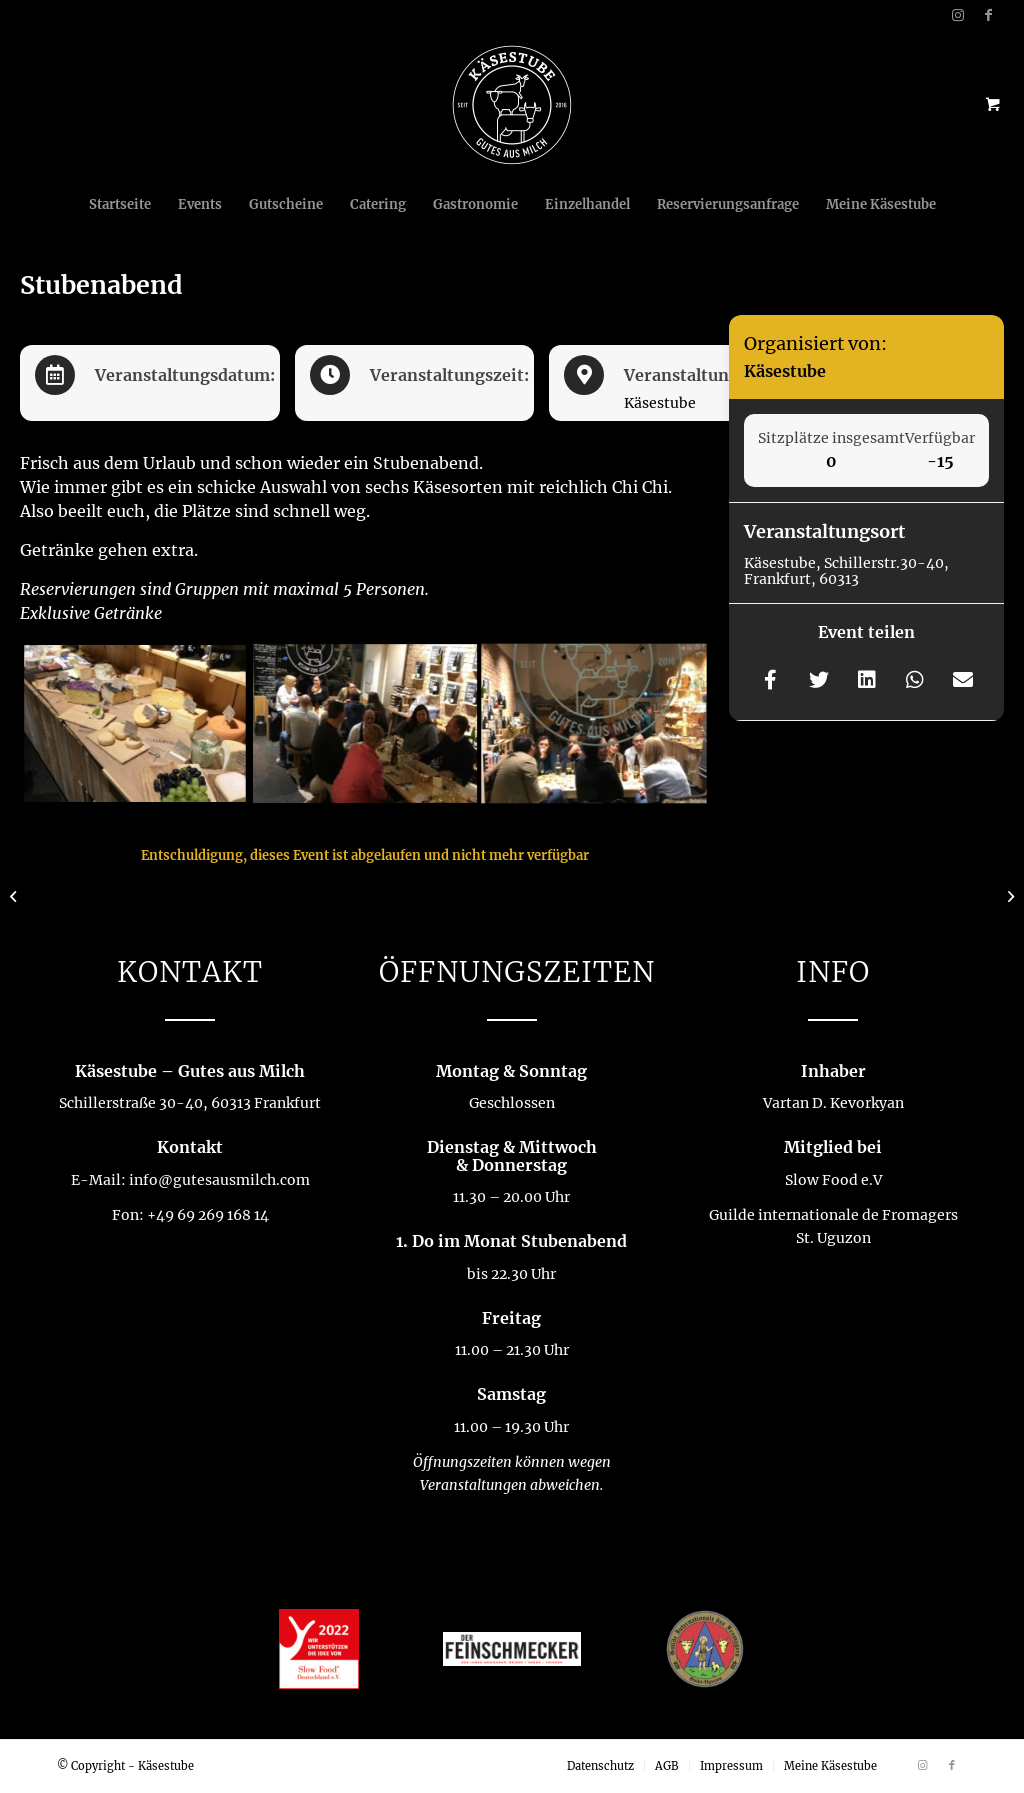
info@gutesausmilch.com (219, 1180)
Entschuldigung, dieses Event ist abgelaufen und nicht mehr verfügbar (365, 855)
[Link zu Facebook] (989, 15)
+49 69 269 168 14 (208, 1215)
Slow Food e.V (833, 1180)
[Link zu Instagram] (958, 15)
